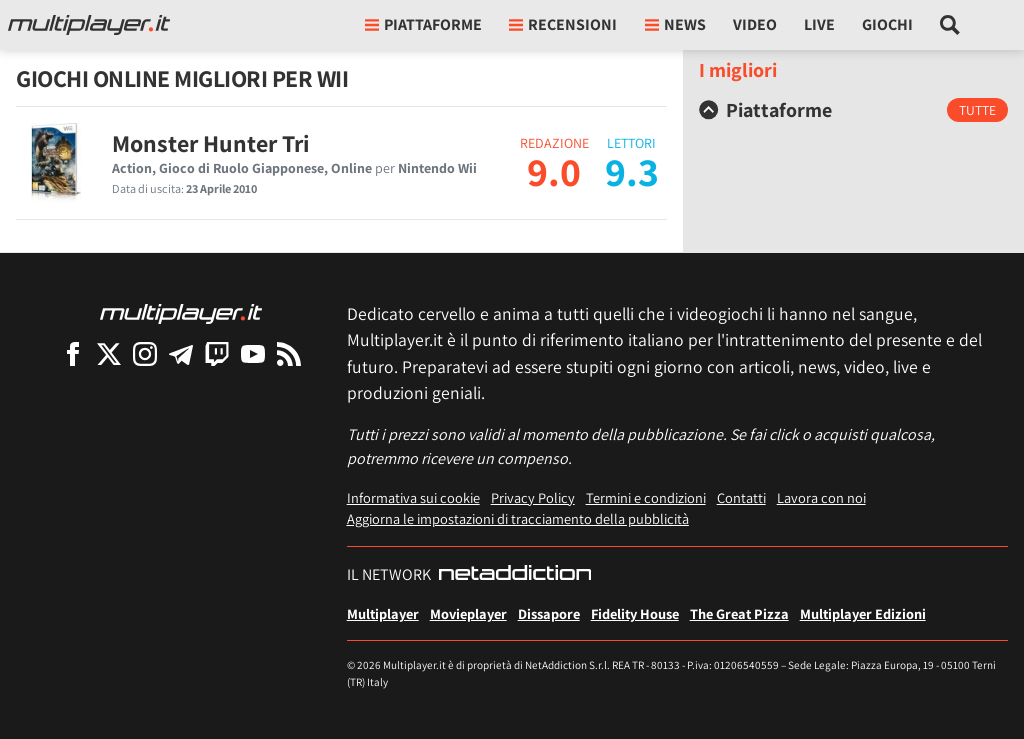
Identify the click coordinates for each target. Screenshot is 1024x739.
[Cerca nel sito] (950, 25)
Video (755, 24)
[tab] (853, 110)
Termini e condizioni (646, 497)
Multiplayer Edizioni (863, 613)
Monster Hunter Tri (211, 143)
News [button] (675, 24)
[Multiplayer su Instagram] (145, 353)
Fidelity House (635, 613)
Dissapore (549, 613)
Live (819, 24)
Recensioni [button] (563, 24)
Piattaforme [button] (423, 24)
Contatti (741, 497)
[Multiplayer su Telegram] (181, 353)
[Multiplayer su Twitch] (217, 353)
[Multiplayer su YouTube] (253, 353)
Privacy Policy (533, 497)
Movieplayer (468, 613)
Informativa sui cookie (413, 497)
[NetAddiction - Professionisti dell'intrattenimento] (515, 575)
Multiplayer (383, 613)
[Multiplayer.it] (89, 25)
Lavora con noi (821, 497)
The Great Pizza (739, 613)
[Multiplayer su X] (109, 353)
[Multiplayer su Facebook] (73, 353)
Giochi (887, 24)
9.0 (554, 171)
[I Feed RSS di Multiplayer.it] (289, 353)
